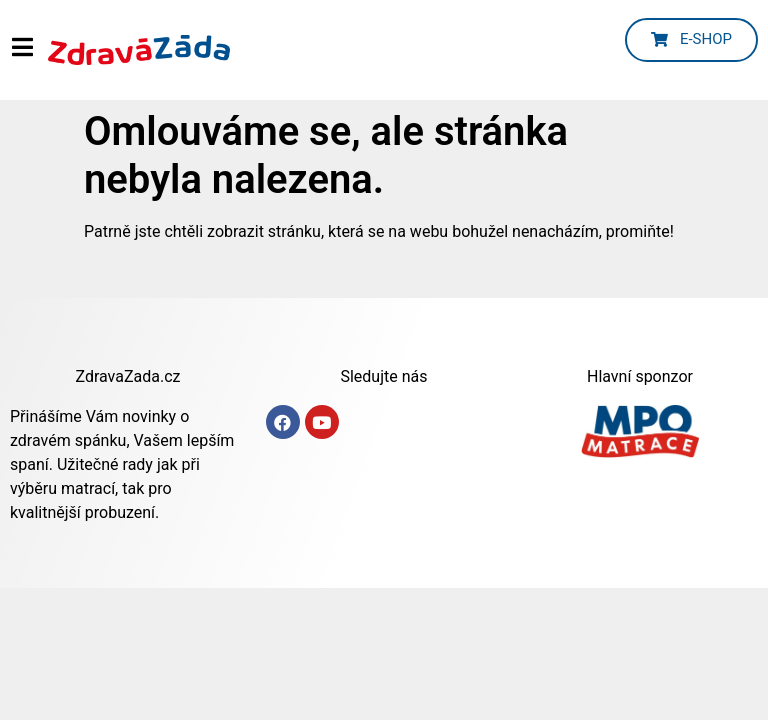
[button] (691, 40)
